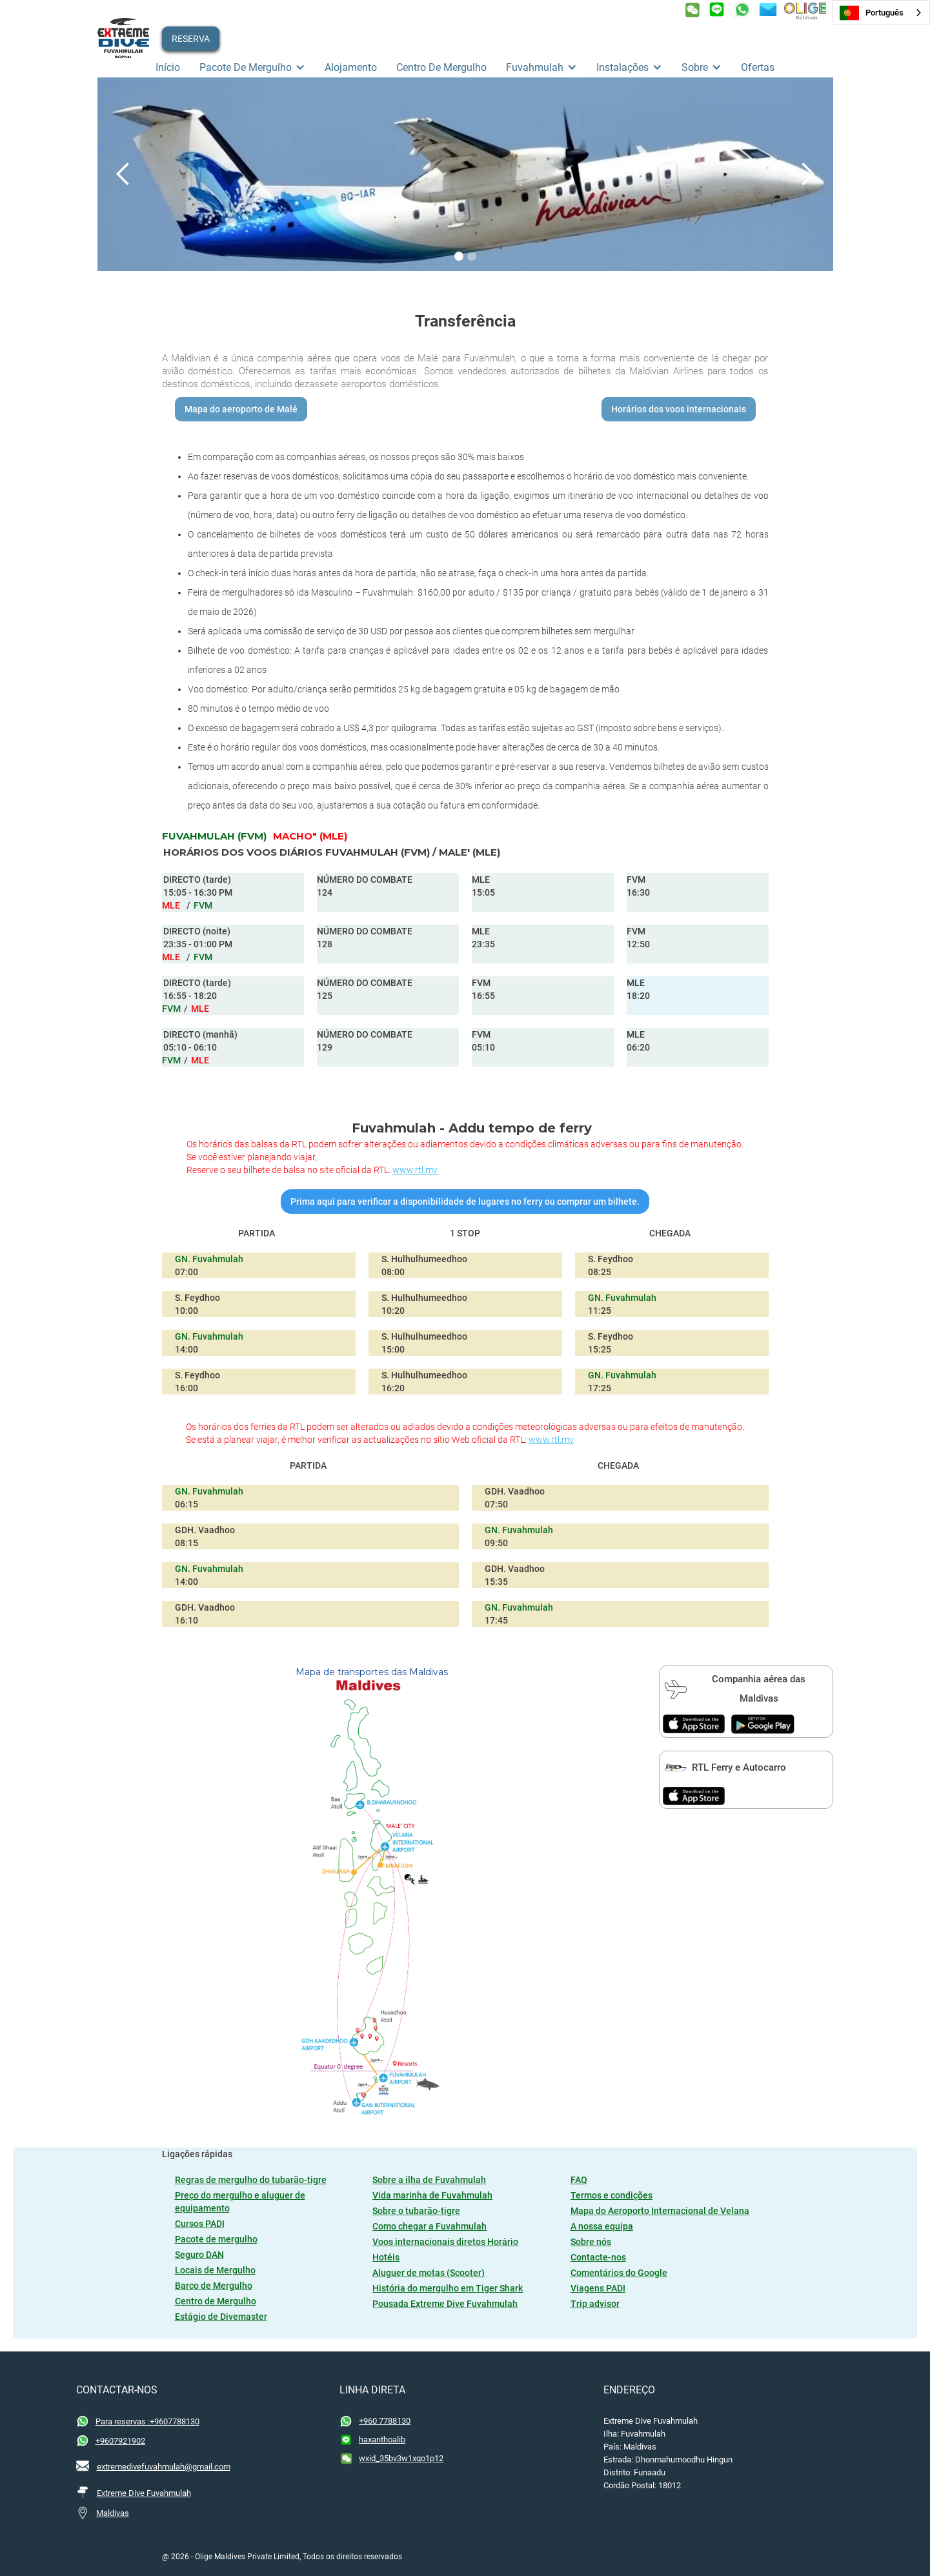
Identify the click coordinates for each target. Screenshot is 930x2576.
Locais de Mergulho (215, 2270)
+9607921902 (120, 2441)
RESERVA (191, 39)
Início (168, 67)
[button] (252, 67)
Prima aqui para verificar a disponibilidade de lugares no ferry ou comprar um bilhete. (465, 1201)
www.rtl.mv (416, 1170)
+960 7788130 (384, 2421)
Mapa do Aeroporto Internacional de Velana (660, 2211)
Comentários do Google (619, 2273)
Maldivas (112, 2513)
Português (872, 13)
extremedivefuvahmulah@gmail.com (163, 2466)
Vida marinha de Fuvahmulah (432, 2195)
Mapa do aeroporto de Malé (241, 409)
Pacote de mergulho (216, 2239)
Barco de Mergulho (213, 2285)
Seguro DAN (199, 2254)
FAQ (579, 2180)
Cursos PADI (200, 2224)
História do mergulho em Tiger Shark (447, 2288)
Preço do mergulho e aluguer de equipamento (240, 2201)
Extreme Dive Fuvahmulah (144, 2493)
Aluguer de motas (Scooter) (428, 2273)
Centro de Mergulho (215, 2301)
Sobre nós (591, 2242)
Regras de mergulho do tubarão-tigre (251, 2180)
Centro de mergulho (441, 67)
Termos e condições (611, 2195)
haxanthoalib (382, 2439)
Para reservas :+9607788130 (147, 2421)
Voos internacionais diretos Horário (445, 2242)
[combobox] (881, 12)
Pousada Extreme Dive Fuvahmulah (445, 2304)
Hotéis (385, 2257)
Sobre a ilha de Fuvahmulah (429, 2180)
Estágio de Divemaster (221, 2316)
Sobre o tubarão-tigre (416, 2211)
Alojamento (351, 67)
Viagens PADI (598, 2288)
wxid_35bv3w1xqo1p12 (401, 2458)
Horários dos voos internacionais (678, 409)
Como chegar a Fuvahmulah (429, 2226)
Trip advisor (595, 2304)
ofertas (757, 67)
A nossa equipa (602, 2226)
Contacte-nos (598, 2257)
